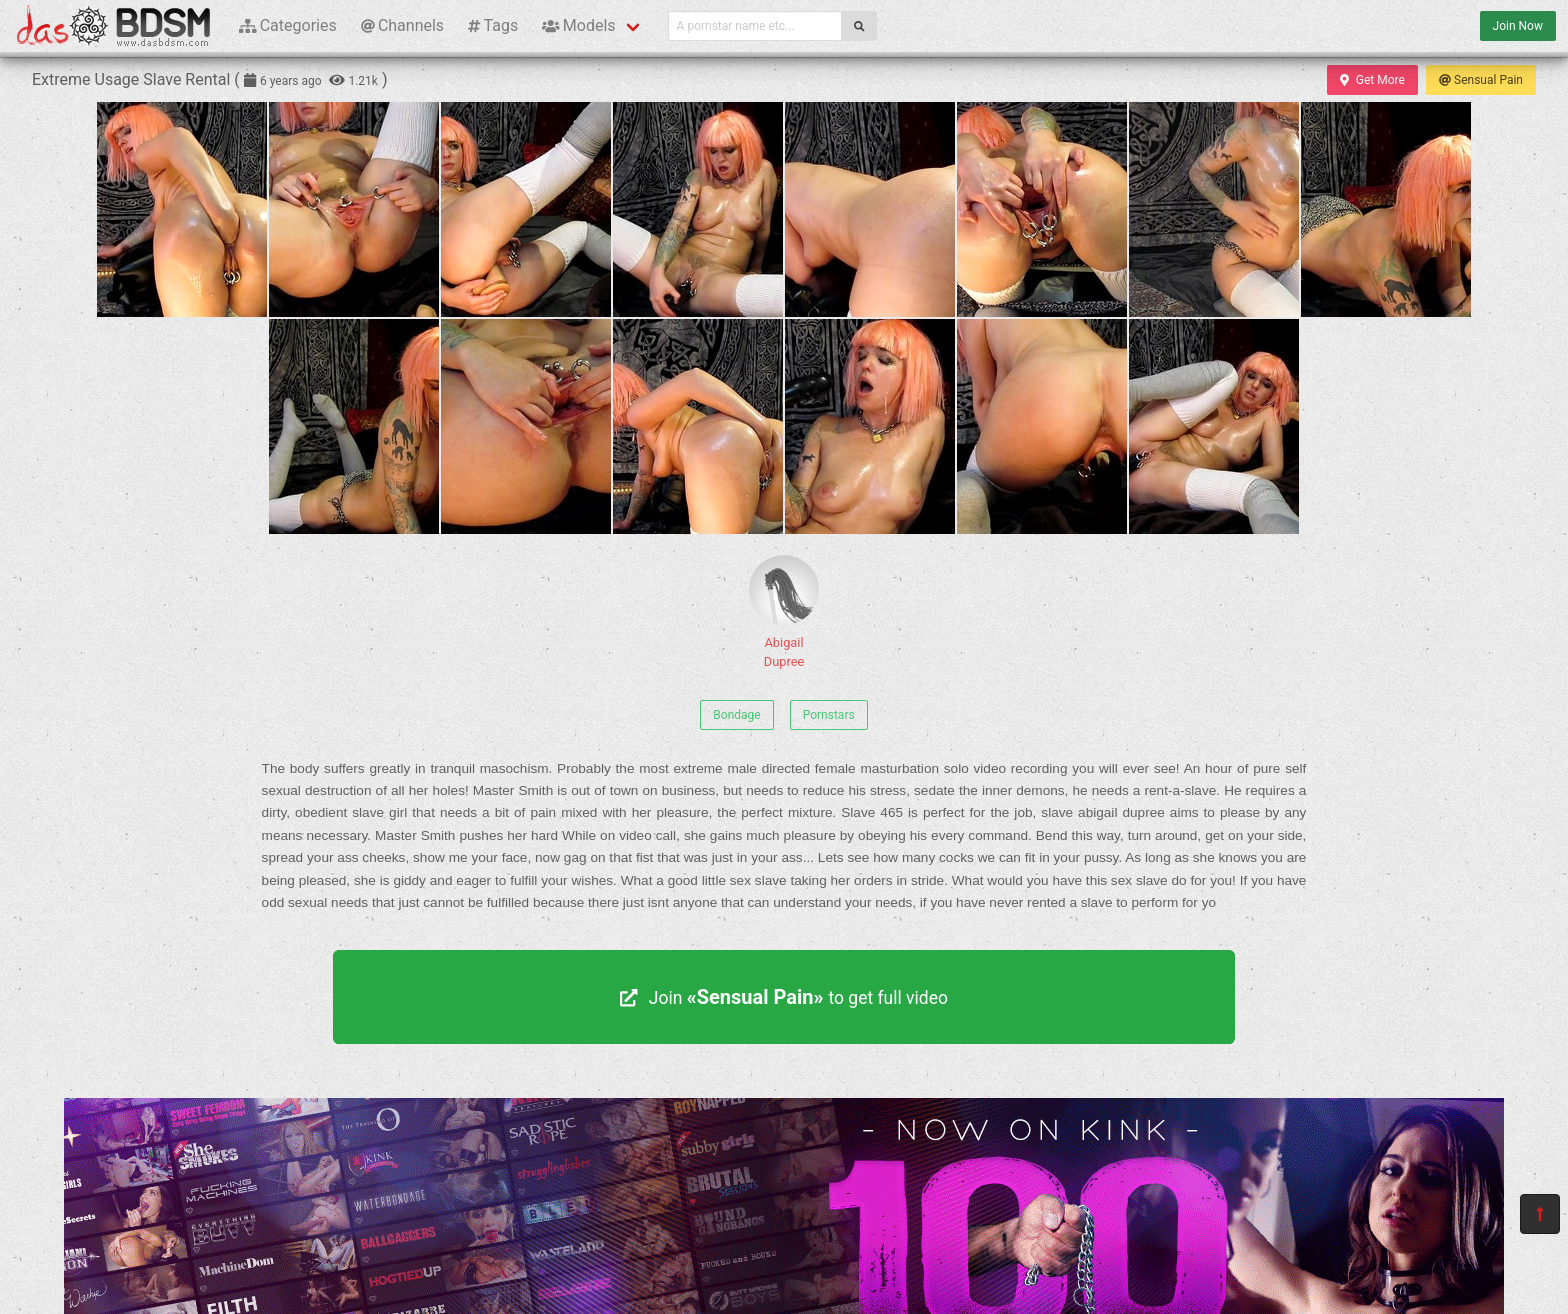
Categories (288, 25)
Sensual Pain (1481, 80)
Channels (402, 25)
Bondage (736, 715)
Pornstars (829, 715)
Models (578, 25)
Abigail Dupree (784, 612)
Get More (1372, 80)
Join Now (1518, 26)
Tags (493, 25)
